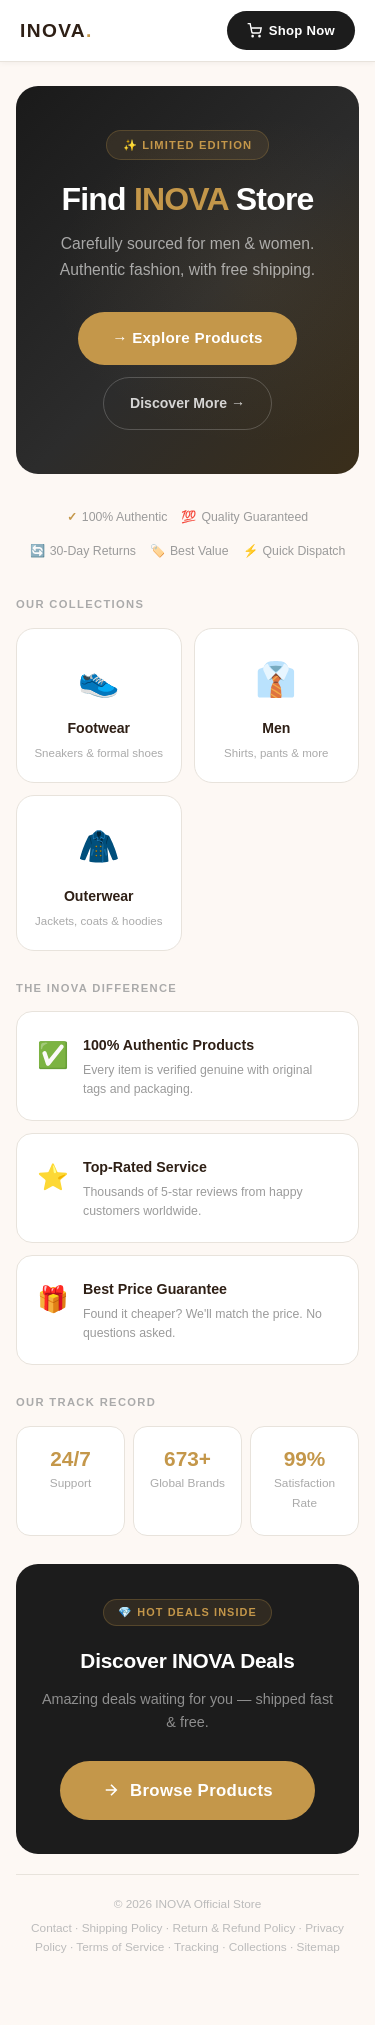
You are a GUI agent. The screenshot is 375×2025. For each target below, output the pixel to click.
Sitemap (318, 1947)
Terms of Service (120, 1947)
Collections (258, 1947)
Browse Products (187, 1790)
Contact (51, 1928)
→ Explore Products (187, 337)
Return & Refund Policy (233, 1928)
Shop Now (291, 30)
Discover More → (187, 403)
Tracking (196, 1947)
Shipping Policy (122, 1928)
